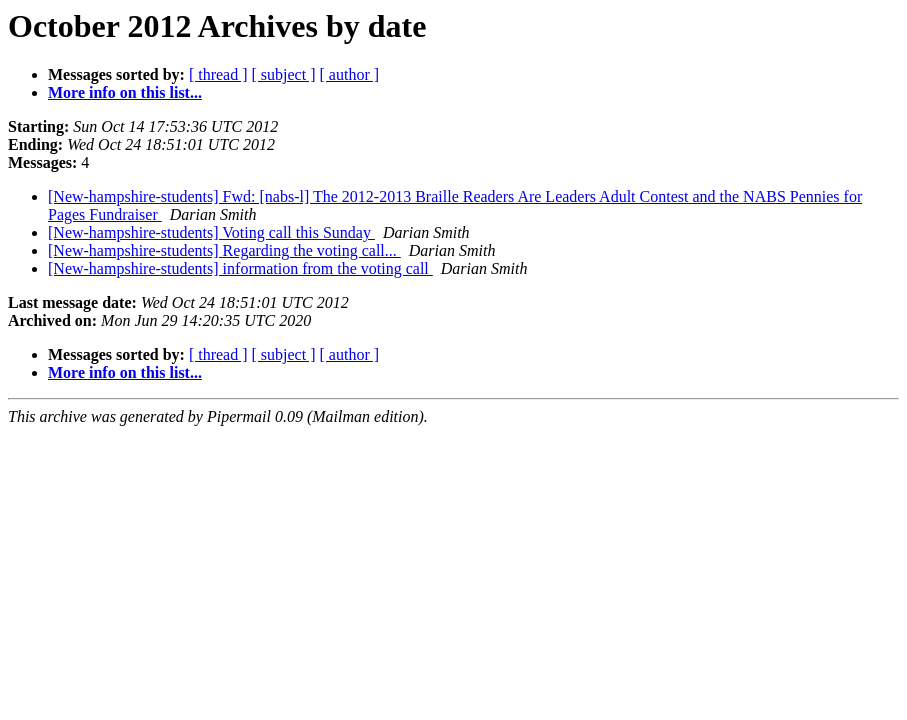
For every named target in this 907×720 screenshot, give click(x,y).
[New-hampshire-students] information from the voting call (240, 268)
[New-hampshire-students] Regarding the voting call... (224, 250)
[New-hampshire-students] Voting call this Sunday (211, 232)
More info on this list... (125, 92)
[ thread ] (218, 74)
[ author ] (350, 74)
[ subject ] (284, 74)
